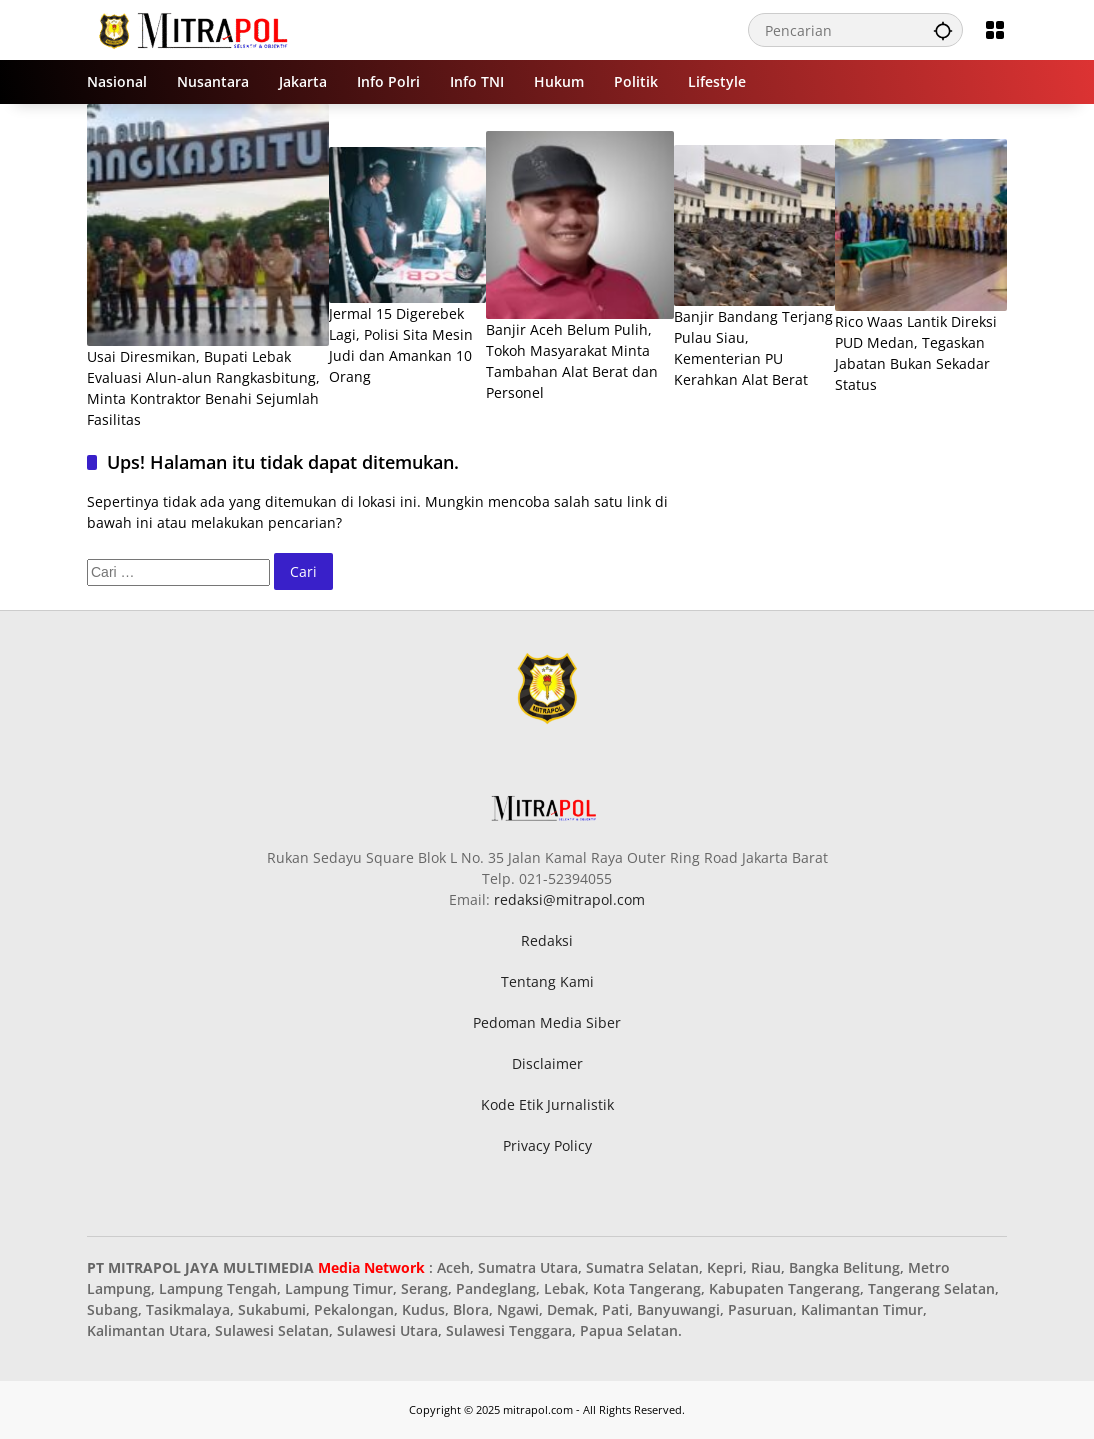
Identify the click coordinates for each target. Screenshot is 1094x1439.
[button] (943, 30)
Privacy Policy (547, 1145)
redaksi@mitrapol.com (569, 899)
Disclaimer (547, 1063)
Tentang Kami (547, 981)
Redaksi (547, 940)
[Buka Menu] (995, 30)
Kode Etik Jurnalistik (547, 1104)
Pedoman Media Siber (547, 1022)
